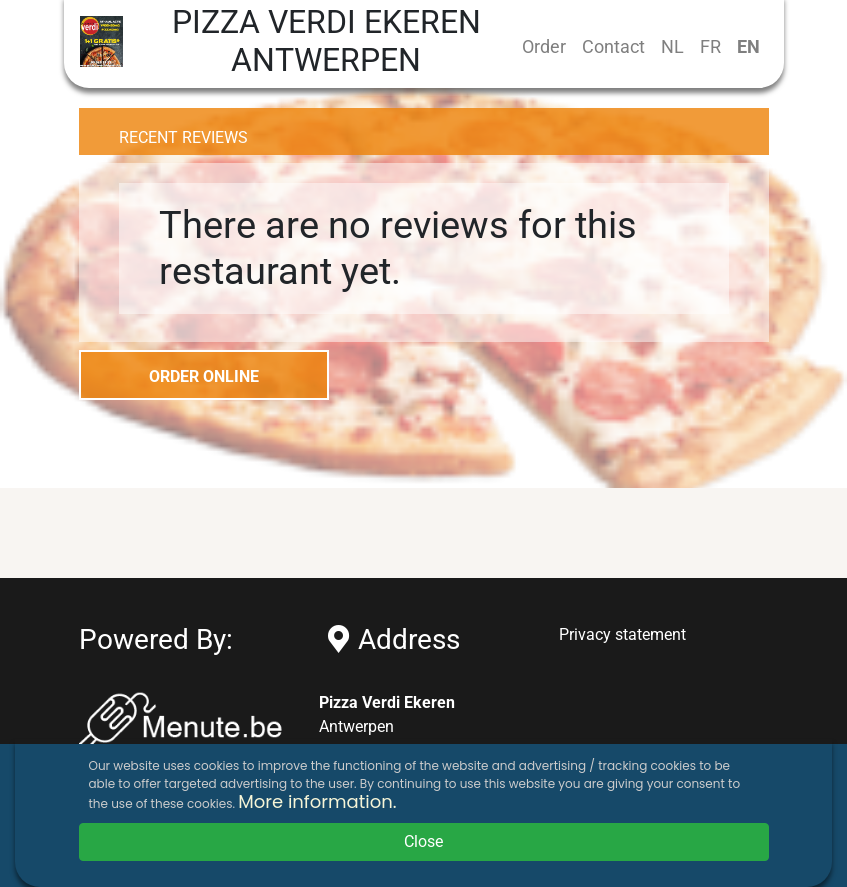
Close (423, 841)
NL (672, 46)
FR (710, 46)
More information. (317, 801)
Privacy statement (622, 634)
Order (544, 46)
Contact (613, 46)
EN (748, 46)
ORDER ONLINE (204, 376)
